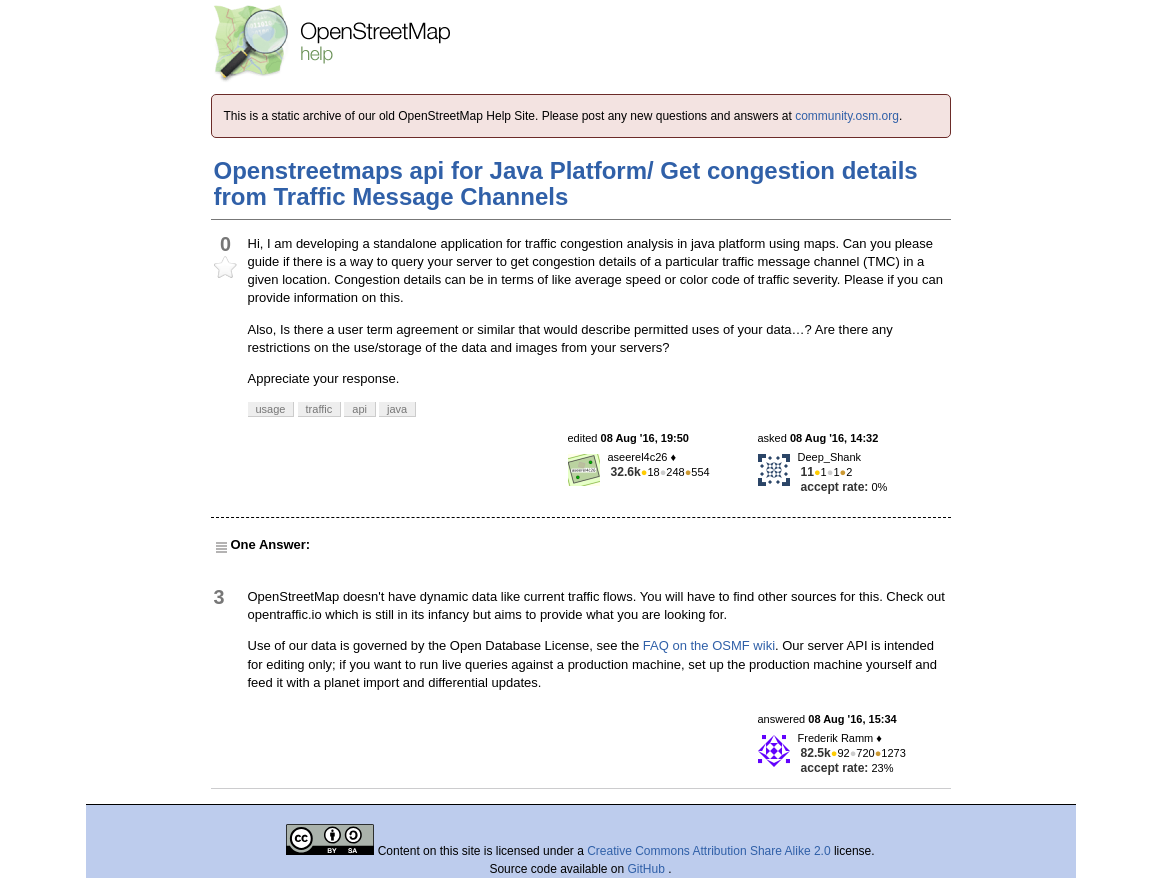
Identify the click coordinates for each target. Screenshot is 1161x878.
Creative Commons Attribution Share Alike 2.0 (708, 851)
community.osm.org (847, 116)
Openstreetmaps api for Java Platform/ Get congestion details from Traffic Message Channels (566, 183)
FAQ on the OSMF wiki (709, 645)
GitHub (648, 869)
